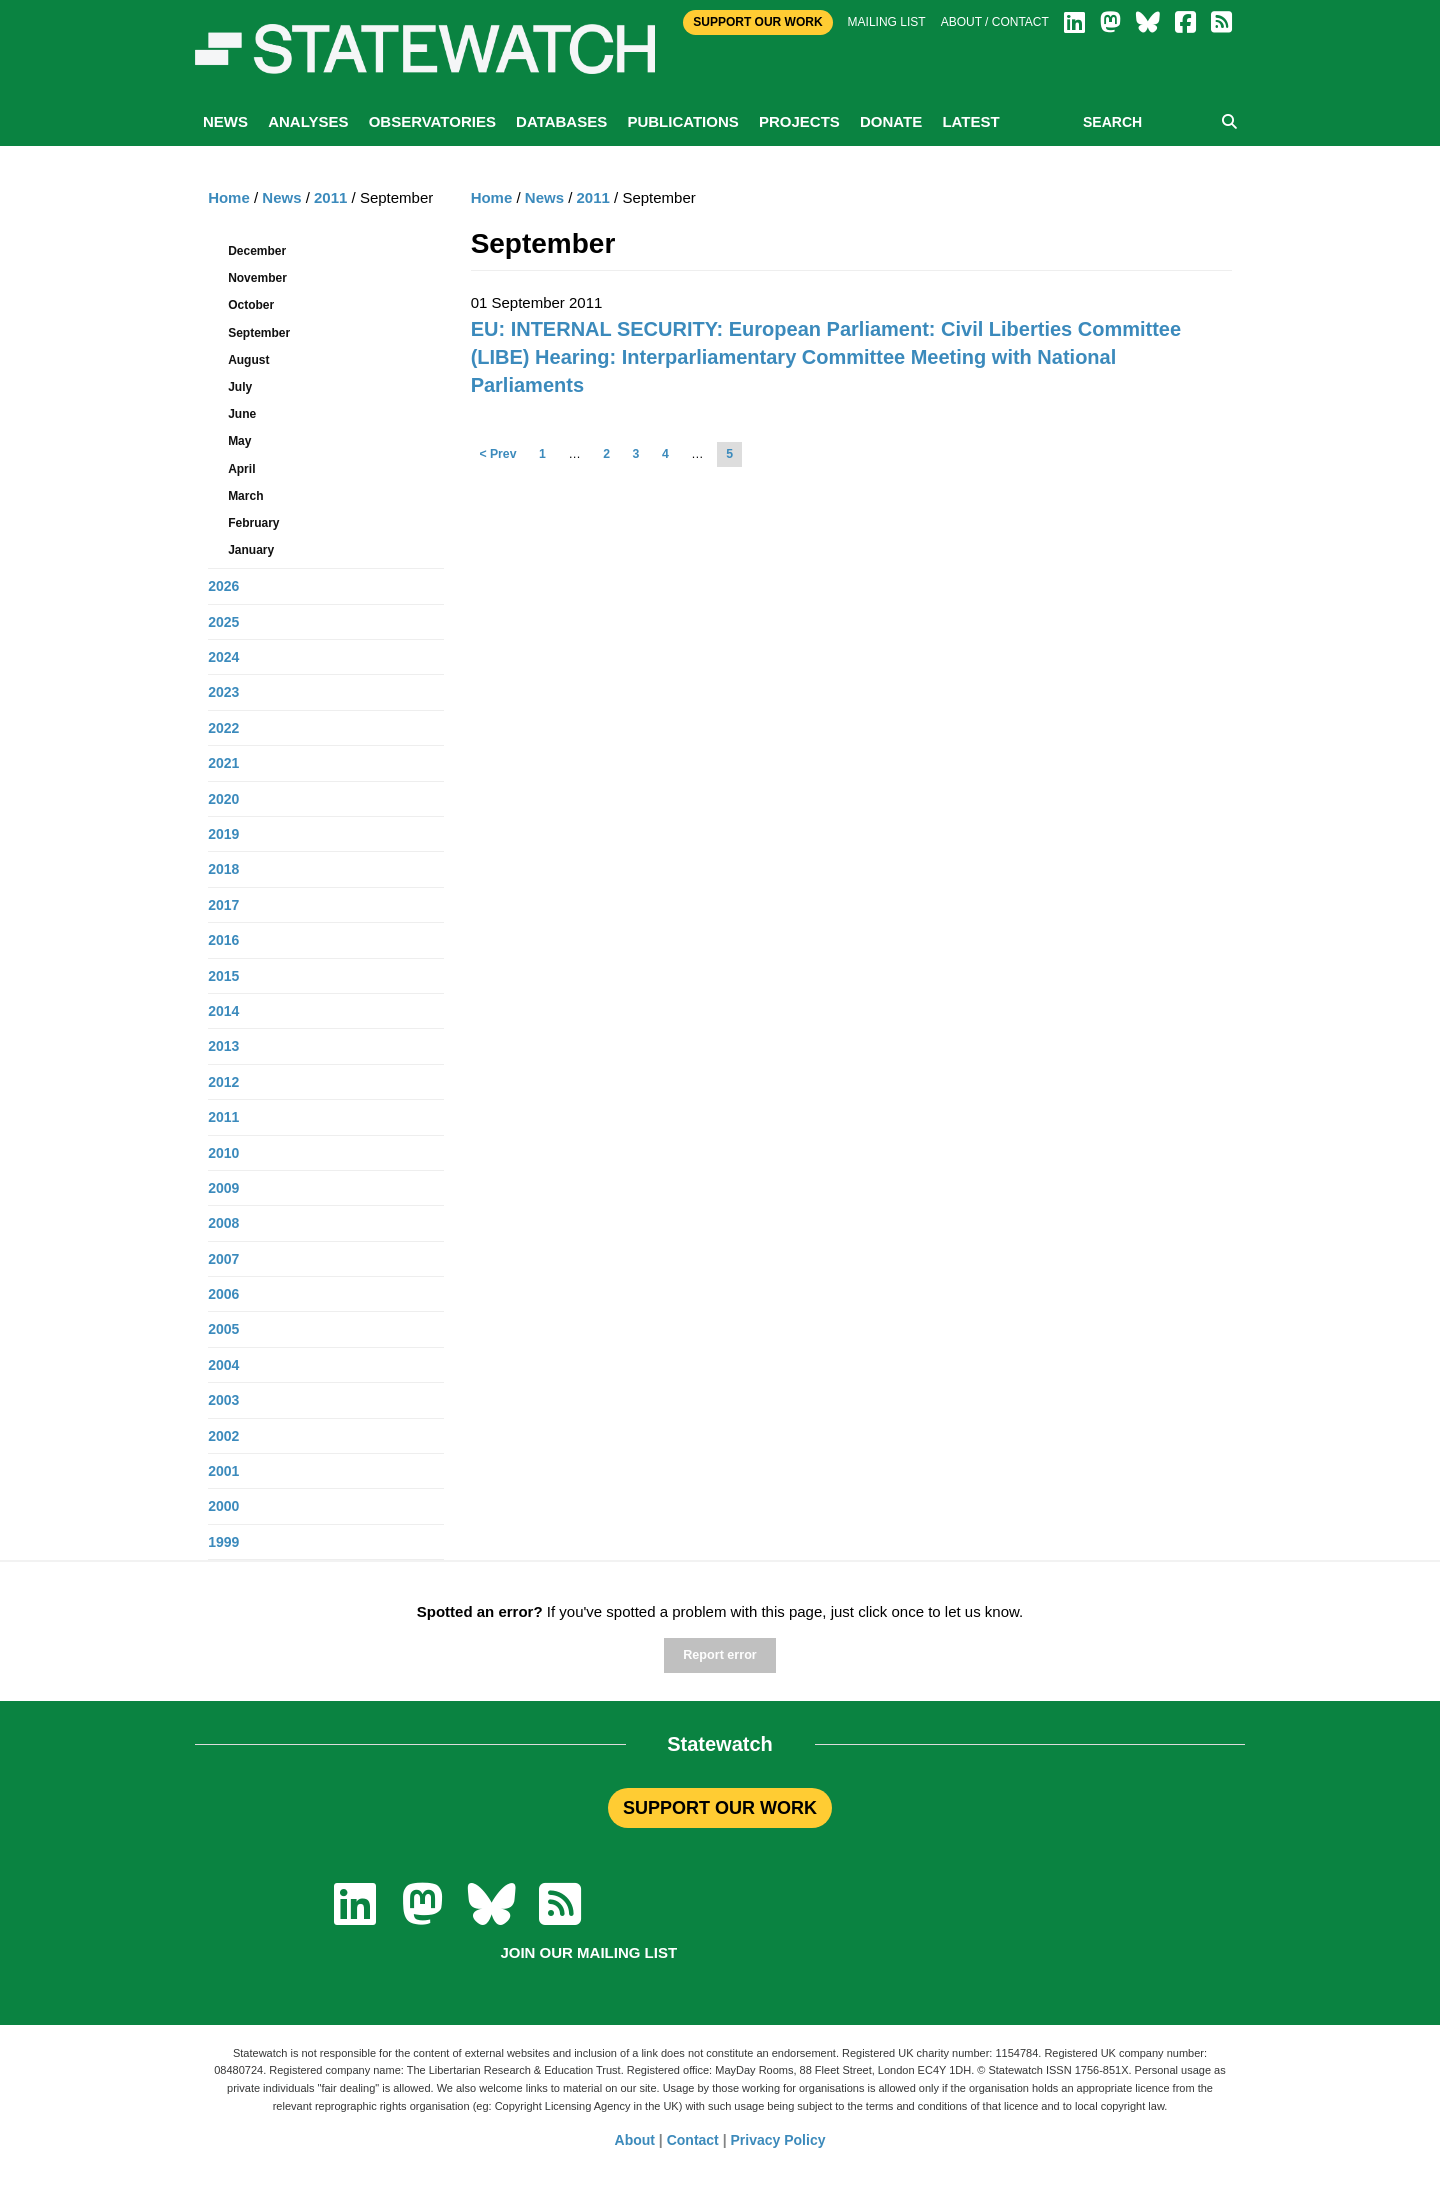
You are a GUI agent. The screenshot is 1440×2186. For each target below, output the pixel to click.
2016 (223, 940)
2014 (223, 1011)
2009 (223, 1188)
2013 (223, 1046)
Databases (561, 121)
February (253, 523)
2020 (223, 799)
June (242, 414)
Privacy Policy (778, 2140)
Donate (891, 121)
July (240, 387)
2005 (223, 1329)
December (257, 251)
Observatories (432, 121)
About (635, 2140)
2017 (223, 905)
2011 (593, 197)
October (251, 305)
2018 (223, 869)
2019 (223, 834)
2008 (223, 1223)
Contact (693, 2140)
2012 (223, 1082)
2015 (223, 976)
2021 (223, 763)
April (241, 469)
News (225, 121)
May (239, 441)
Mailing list (887, 22)
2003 (223, 1400)
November (257, 278)
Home (492, 197)
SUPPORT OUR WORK (720, 1808)
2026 (223, 586)
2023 (223, 692)
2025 (223, 622)
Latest (970, 121)
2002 (223, 1436)
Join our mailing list (588, 1952)
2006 (223, 1294)
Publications (682, 121)
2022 (223, 728)
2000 (223, 1506)
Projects (799, 121)
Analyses (308, 121)
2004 (223, 1365)
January (251, 550)
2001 (223, 1471)
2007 (223, 1259)
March (245, 496)
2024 (223, 657)
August (248, 360)
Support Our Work (757, 22)
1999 (223, 1542)
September (259, 333)
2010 (223, 1153)
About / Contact (995, 22)
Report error (719, 1655)
